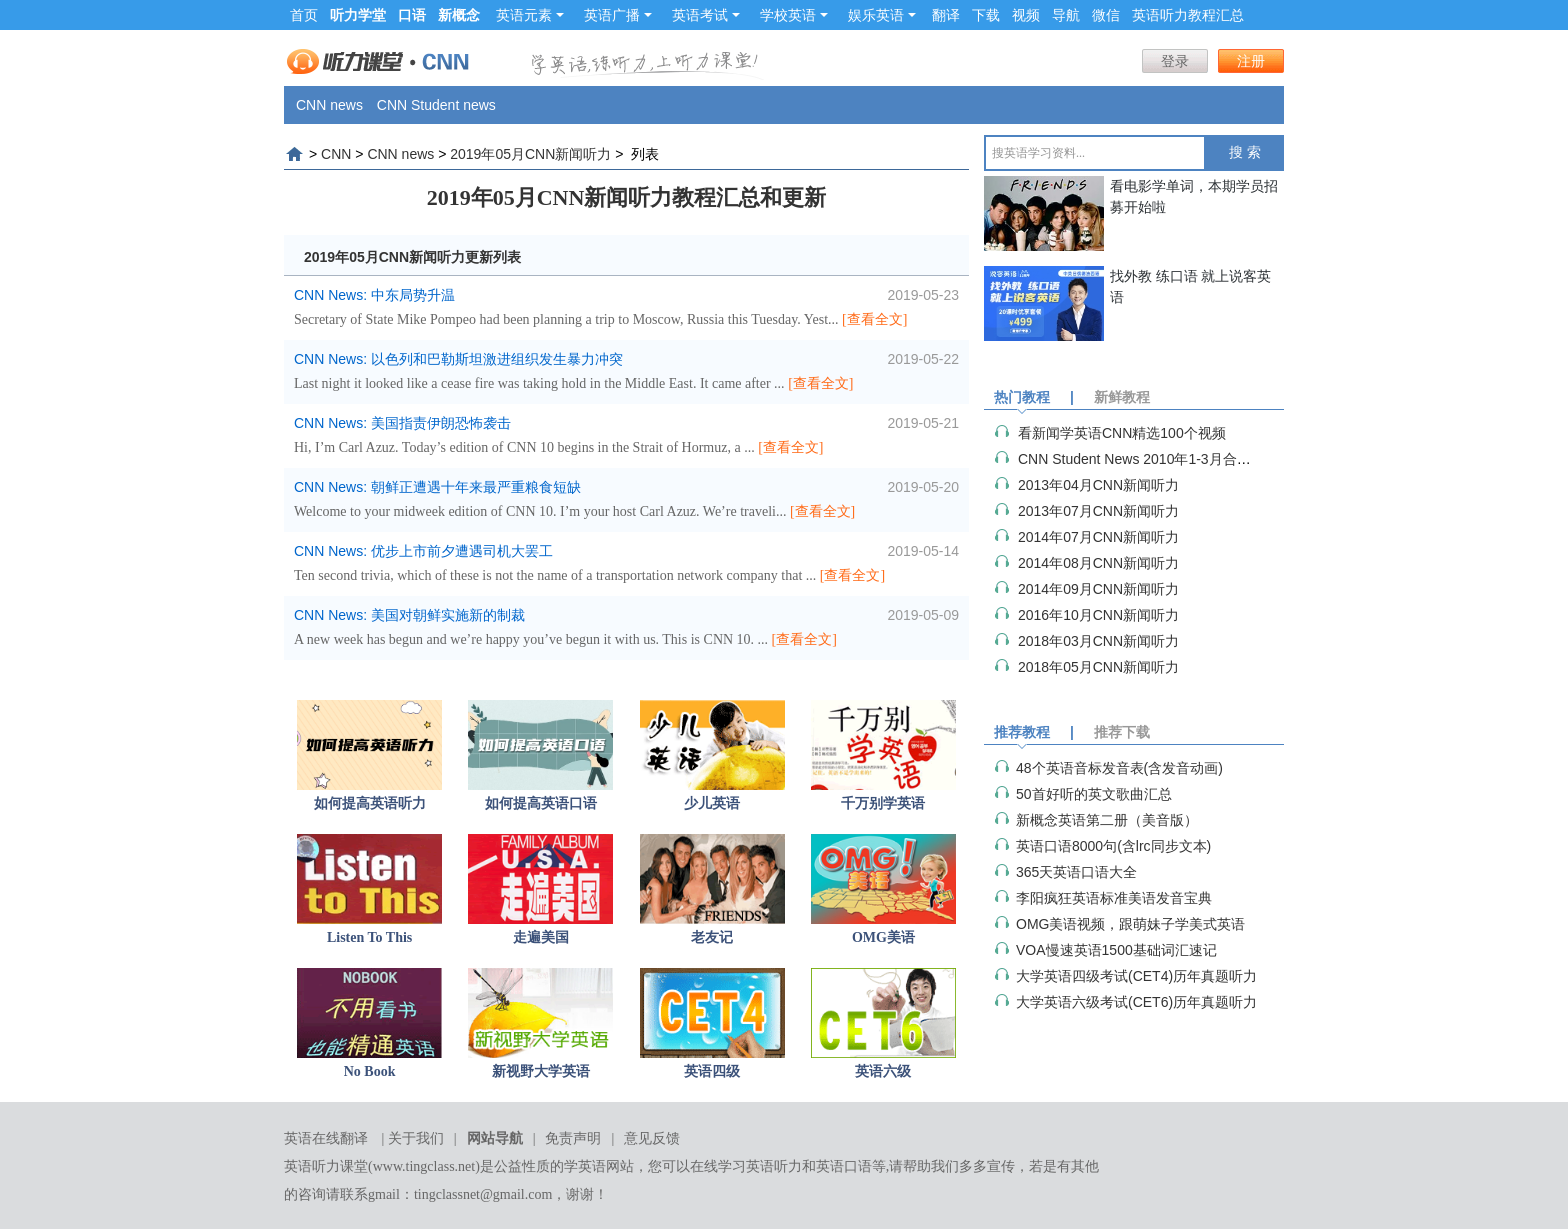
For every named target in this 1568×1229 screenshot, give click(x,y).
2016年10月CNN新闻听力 (1098, 615)
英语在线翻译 (326, 1138)
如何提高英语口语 (541, 803)
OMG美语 (883, 937)
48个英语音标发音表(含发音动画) (1119, 768)
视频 (1026, 15)
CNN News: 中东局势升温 (374, 295)
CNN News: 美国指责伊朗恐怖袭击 (402, 423)
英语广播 (618, 15)
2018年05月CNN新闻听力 (1098, 667)
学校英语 (794, 15)
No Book (370, 1071)
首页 (304, 15)
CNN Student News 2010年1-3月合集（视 (1148, 459)
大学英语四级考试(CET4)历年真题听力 (1136, 976)
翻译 (946, 15)
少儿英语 (712, 803)
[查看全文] (874, 319)
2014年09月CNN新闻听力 (1098, 589)
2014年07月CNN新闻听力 (1098, 537)
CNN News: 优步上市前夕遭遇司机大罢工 (423, 551)
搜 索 (1245, 152)
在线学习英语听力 (746, 1166)
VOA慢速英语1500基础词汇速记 (1116, 950)
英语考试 (706, 15)
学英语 (585, 1166)
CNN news (329, 105)
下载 (986, 15)
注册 (1251, 61)
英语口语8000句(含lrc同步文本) (1113, 846)
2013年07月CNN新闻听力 (1098, 511)
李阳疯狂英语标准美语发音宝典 (1114, 898)
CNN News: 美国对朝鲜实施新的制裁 (409, 615)
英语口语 (844, 1166)
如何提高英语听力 (370, 803)
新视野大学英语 (541, 1071)
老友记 (712, 937)
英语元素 (530, 15)
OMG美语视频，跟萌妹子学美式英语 (1130, 924)
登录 (1175, 61)
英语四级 (712, 1071)
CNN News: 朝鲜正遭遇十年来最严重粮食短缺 (437, 487)
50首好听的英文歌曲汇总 (1094, 794)
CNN (336, 154)
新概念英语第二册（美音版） (1107, 820)
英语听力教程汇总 (1188, 15)
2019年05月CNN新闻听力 (530, 154)
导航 (1066, 15)
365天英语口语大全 (1076, 872)
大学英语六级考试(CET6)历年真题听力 (1136, 1002)
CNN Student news (436, 105)
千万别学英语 (883, 803)
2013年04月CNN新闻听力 (1098, 485)
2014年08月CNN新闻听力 (1098, 563)
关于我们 (416, 1138)
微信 (1106, 15)
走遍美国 (541, 937)
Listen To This (369, 937)
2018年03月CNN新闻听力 (1098, 641)
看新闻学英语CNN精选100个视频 (1122, 433)
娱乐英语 (882, 15)
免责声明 (573, 1138)
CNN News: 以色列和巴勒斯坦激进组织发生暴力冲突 (458, 359)
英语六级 (883, 1071)
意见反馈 (652, 1138)
